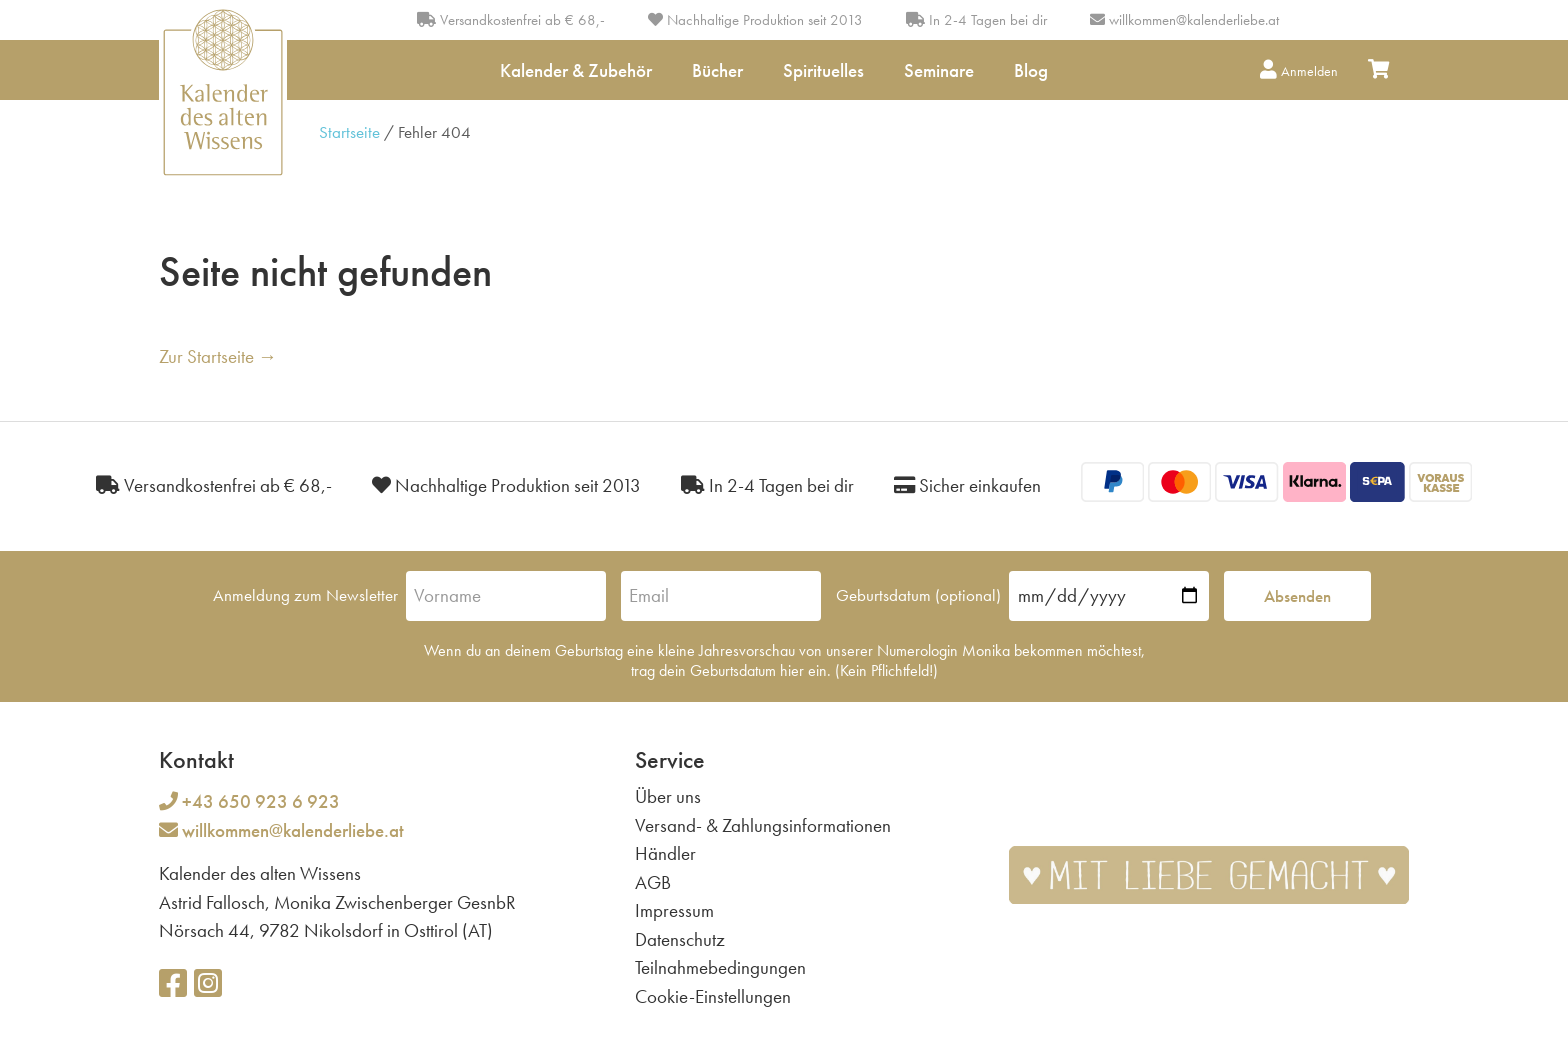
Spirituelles (823, 70)
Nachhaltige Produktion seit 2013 (755, 20)
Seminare (939, 70)
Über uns (668, 796)
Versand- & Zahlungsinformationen (763, 825)
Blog (1031, 70)
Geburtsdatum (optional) (918, 595)
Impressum (674, 910)
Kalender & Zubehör (576, 70)
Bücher (717, 70)
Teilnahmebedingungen (720, 967)
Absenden (1297, 596)
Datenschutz (680, 939)
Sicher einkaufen (967, 485)
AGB (653, 882)
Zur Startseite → (218, 356)
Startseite (349, 132)
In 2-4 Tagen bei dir (976, 20)
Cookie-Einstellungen (713, 996)
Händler (665, 853)
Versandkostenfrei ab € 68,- (511, 20)
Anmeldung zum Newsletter (305, 595)
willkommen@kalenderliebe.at (1194, 20)
